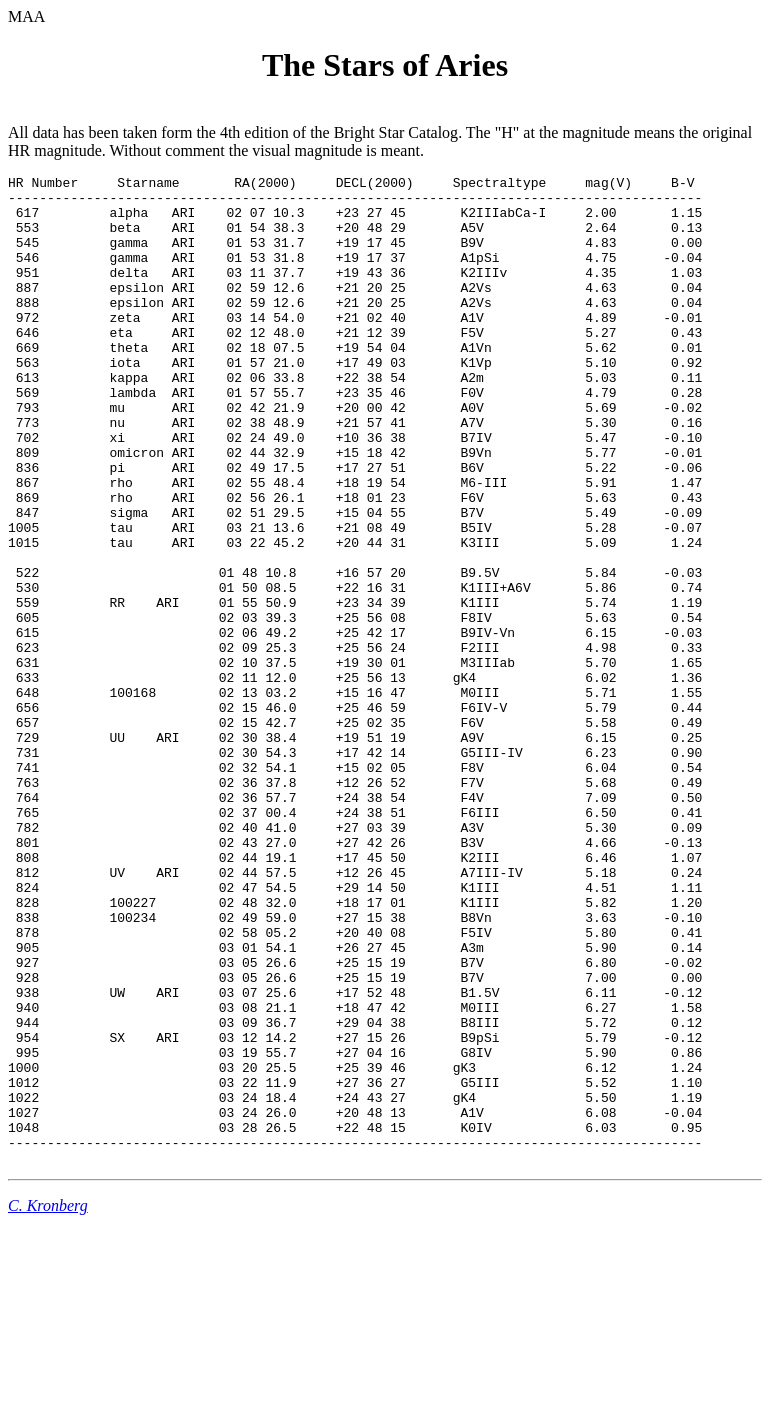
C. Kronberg (48, 1403)
